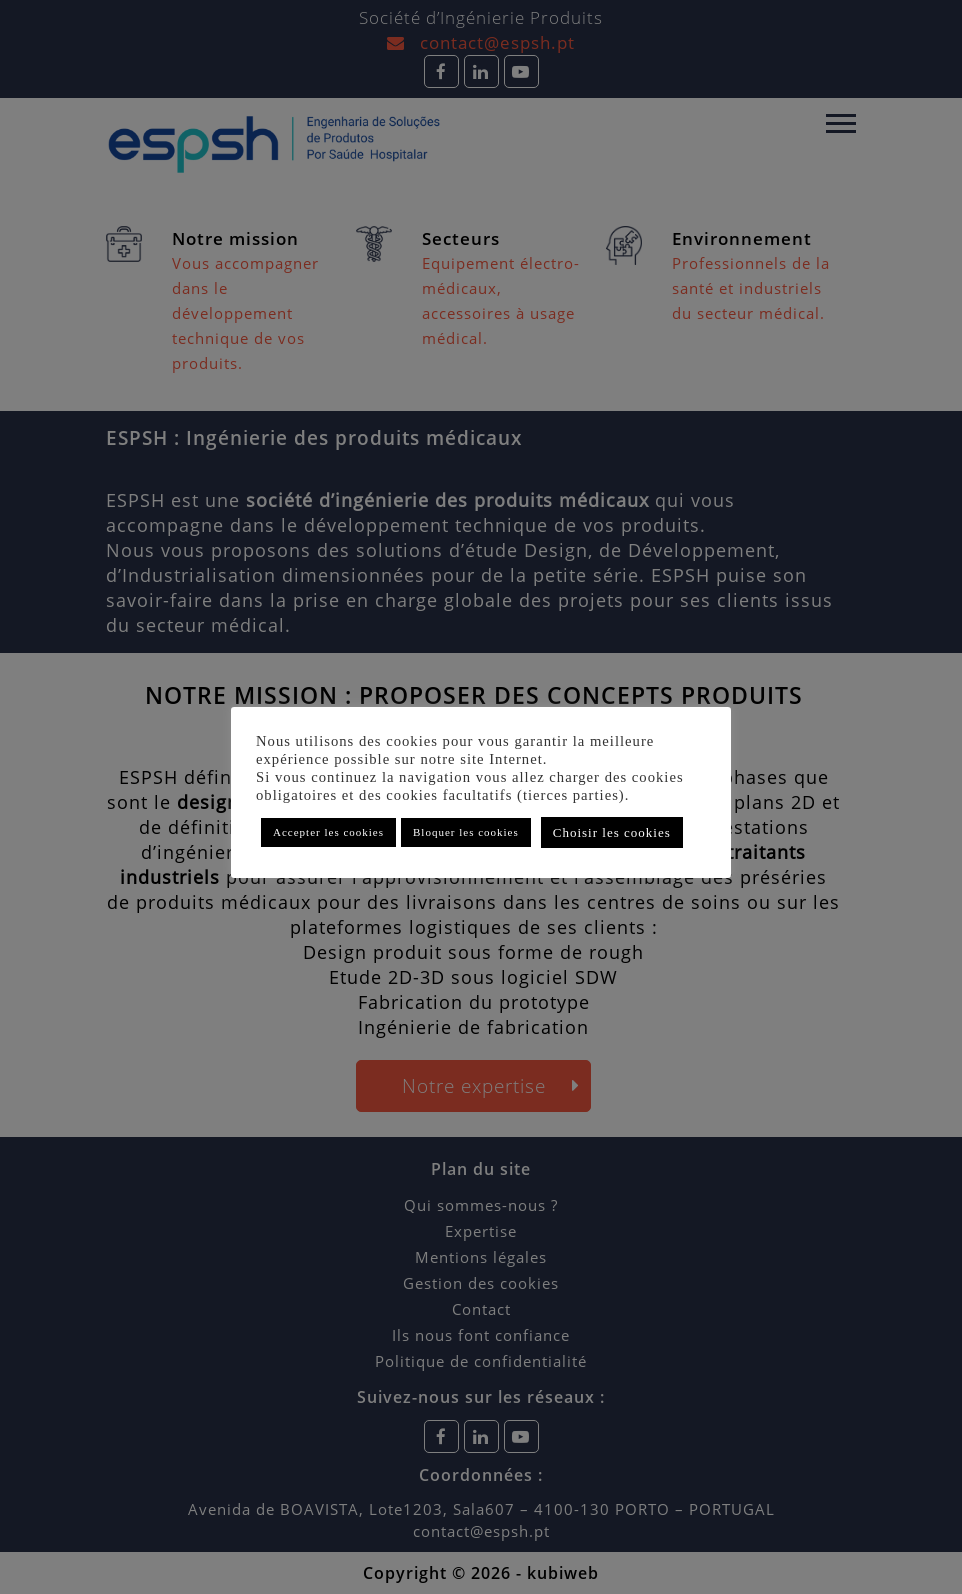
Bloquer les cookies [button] (466, 832)
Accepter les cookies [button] (328, 832)
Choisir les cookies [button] (612, 832)
